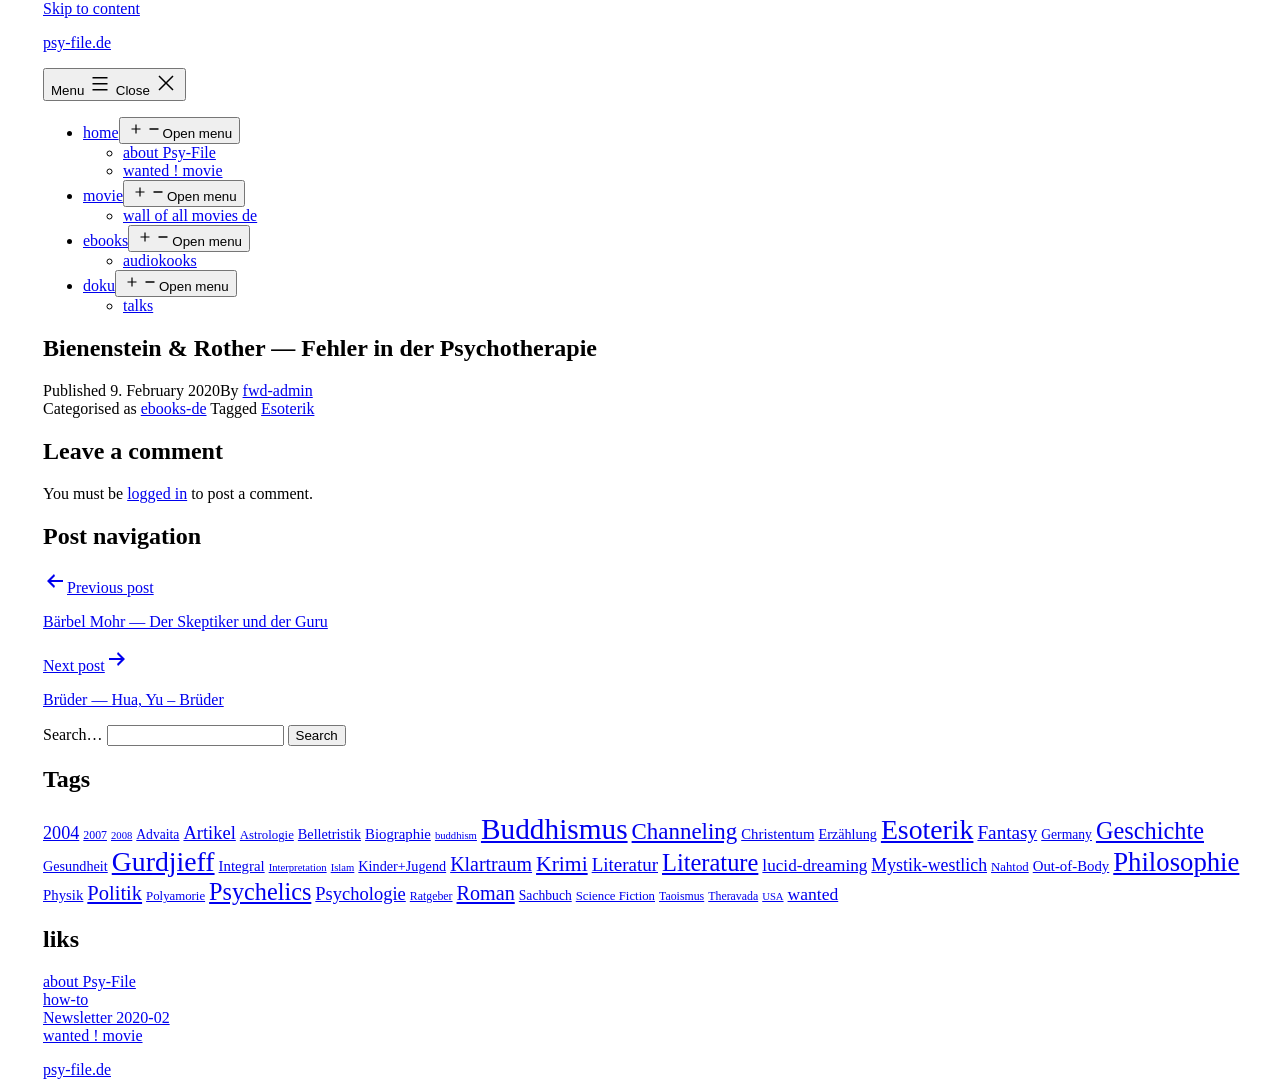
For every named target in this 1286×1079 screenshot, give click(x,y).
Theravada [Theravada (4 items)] (733, 896)
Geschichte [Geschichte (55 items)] (1150, 830)
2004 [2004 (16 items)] (61, 833)
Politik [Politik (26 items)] (114, 893)
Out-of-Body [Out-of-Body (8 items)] (1071, 866)
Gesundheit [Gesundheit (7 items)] (75, 866)
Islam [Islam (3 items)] (343, 867)
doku (99, 285)
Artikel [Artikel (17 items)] (209, 833)
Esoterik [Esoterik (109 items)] (927, 829)
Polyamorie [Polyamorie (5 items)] (175, 896)
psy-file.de (77, 42)
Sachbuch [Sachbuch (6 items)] (545, 895)
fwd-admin (278, 390)
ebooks (105, 240)
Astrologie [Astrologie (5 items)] (267, 835)
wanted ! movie (173, 170)
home (101, 132)
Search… (73, 734)
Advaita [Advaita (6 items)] (157, 834)
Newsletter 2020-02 (106, 1017)
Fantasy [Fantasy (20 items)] (1007, 832)
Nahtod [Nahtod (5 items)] (1010, 867)
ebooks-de (174, 408)
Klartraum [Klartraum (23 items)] (491, 864)
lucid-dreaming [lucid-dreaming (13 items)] (814, 865)
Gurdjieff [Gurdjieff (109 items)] (163, 861)
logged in (157, 493)
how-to (65, 999)
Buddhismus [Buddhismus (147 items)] (554, 829)
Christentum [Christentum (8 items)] (777, 834)
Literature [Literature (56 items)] (710, 862)
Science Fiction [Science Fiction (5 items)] (615, 896)
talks (138, 305)
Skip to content (91, 8)
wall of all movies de (190, 215)
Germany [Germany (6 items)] (1066, 834)
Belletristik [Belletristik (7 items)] (329, 834)
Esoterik (287, 408)
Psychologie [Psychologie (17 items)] (360, 894)
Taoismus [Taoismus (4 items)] (681, 896)
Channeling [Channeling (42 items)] (685, 831)
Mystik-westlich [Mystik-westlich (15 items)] (929, 865)
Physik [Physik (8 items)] (63, 895)
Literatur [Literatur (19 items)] (625, 864)
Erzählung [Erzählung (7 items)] (847, 834)
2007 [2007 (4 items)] (95, 835)
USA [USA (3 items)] (772, 896)
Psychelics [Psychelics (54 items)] (260, 891)
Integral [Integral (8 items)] (242, 866)
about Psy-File (169, 152)
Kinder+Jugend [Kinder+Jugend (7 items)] (402, 866)
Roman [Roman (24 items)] (486, 893)
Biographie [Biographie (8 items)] (398, 834)
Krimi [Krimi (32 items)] (562, 864)
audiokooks (160, 260)
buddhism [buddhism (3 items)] (456, 835)
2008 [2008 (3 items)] (121, 835)
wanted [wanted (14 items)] (813, 894)
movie (103, 195)
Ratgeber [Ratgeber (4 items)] (431, 896)
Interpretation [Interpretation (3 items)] (298, 867)
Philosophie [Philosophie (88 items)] (1176, 862)
